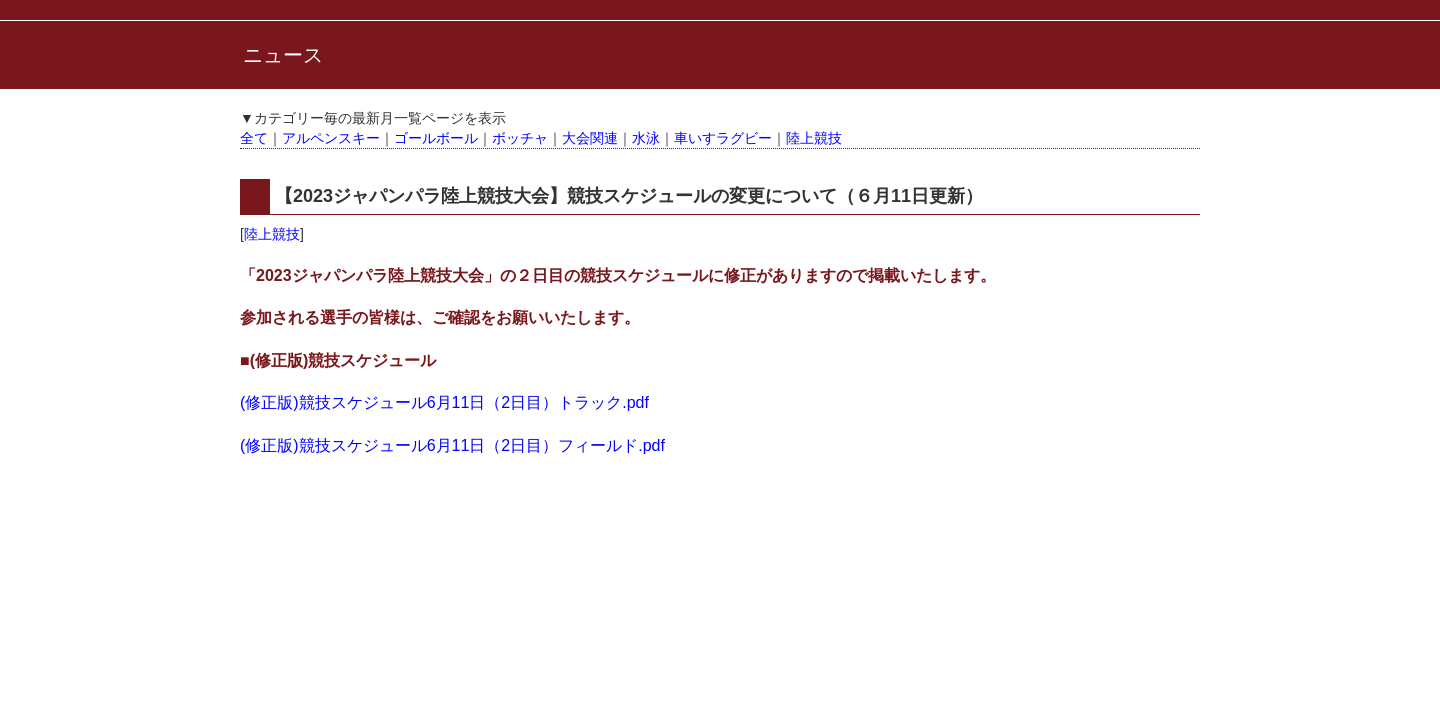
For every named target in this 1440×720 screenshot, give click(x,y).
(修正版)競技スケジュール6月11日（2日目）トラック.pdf (444, 402)
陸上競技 (814, 138)
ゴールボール (436, 138)
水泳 (646, 138)
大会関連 (590, 138)
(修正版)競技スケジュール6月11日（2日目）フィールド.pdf (452, 445)
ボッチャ (520, 138)
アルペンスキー (331, 138)
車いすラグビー (723, 138)
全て (254, 138)
